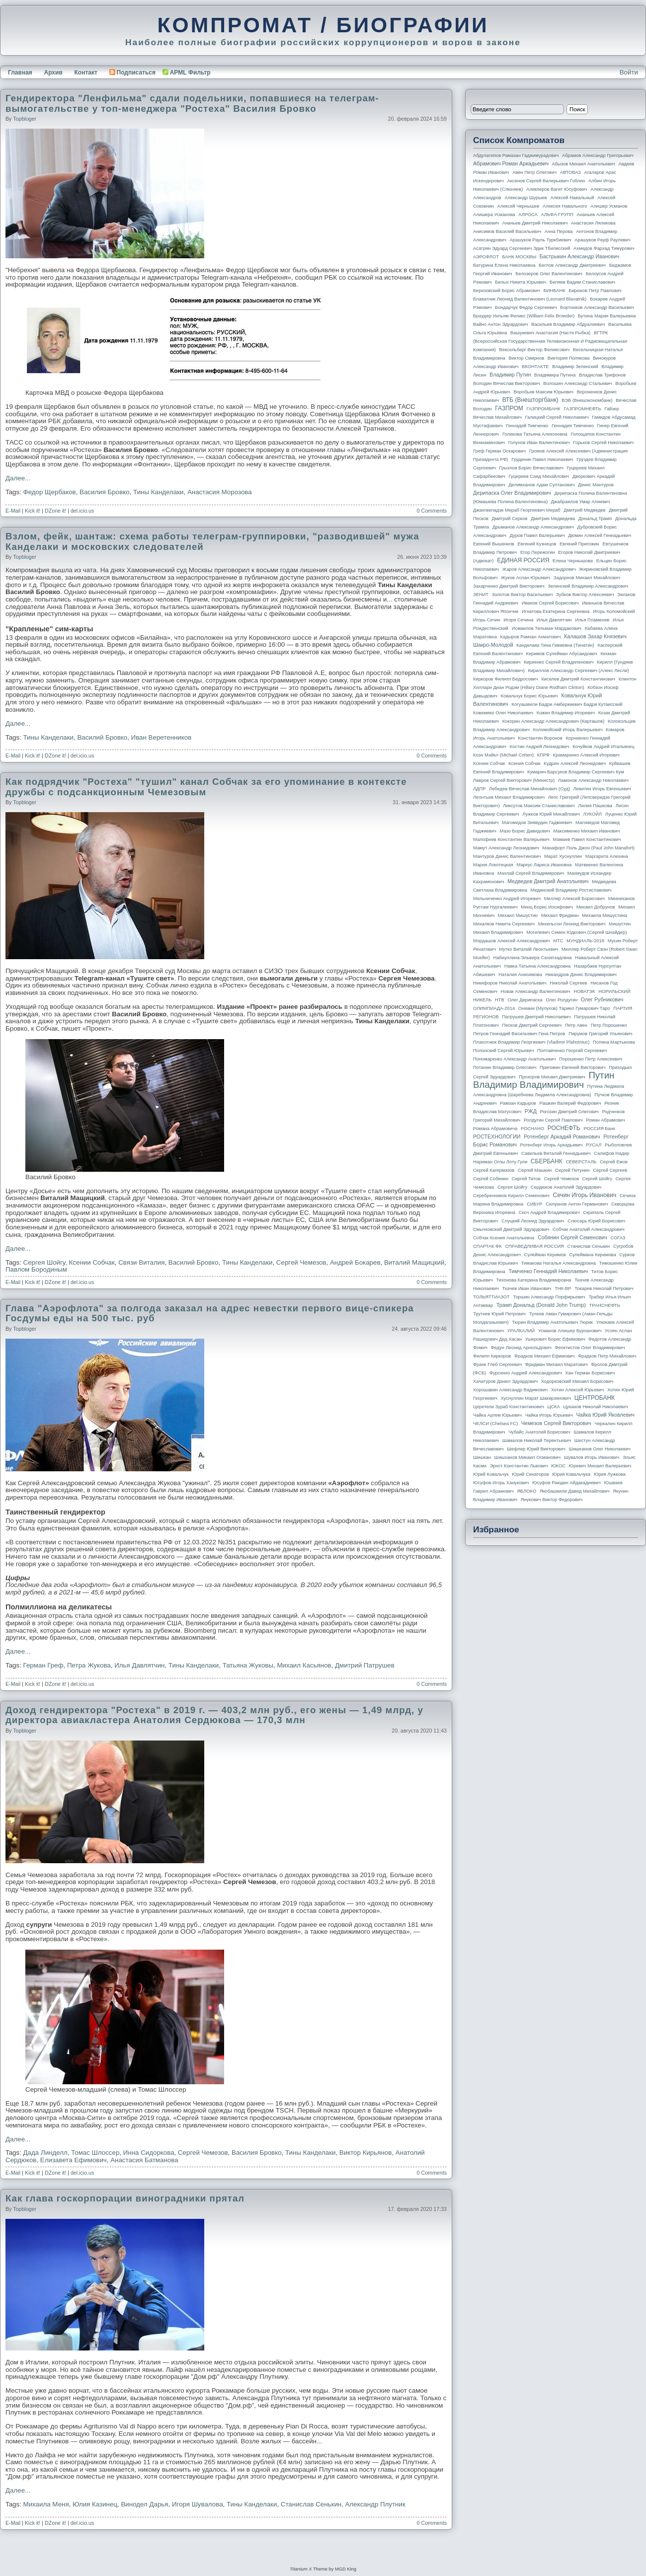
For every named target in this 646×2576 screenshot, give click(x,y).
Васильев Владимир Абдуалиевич (568, 324)
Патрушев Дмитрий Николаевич (536, 1016)
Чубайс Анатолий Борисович (539, 1432)
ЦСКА (553, 1406)
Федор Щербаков (49, 492)
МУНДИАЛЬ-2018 (585, 940)
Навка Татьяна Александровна (537, 966)
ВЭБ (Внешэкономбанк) (587, 400)
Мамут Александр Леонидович (506, 847)
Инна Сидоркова (148, 2152)
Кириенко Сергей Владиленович (558, 662)
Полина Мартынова (614, 1042)
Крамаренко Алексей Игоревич (586, 755)
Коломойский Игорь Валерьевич (568, 729)
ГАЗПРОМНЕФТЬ (582, 408)
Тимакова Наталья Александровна (558, 1263)
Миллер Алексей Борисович (574, 898)
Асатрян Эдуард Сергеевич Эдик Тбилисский (521, 248)
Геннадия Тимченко (573, 425)
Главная (20, 72)
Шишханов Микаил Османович (527, 1457)
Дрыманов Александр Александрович (533, 527)
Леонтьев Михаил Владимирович (509, 797)
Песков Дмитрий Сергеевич (532, 1025)
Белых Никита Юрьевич (520, 282)
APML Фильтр (190, 72)
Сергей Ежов (614, 1161)
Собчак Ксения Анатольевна (503, 1237)
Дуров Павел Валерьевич (537, 535)
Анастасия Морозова (219, 492)
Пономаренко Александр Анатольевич (514, 1059)
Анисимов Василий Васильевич (507, 231)
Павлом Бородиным (36, 1269)
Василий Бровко (102, 737)
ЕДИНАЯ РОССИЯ (523, 560)
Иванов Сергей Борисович (550, 603)
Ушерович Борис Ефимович (555, 1339)
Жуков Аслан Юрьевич (525, 577)
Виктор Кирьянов (365, 2152)
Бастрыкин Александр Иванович (580, 256)
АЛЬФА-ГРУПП (557, 214)
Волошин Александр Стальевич (577, 383)
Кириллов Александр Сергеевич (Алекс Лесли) (578, 670)
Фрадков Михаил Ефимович (544, 1356)
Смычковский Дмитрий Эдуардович (511, 1229)
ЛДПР (479, 788)
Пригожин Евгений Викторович (573, 1067)
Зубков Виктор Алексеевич (585, 594)
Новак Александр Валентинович (535, 991)
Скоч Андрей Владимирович (549, 1212)
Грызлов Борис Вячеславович (531, 467)
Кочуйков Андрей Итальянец (603, 746)
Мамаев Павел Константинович (587, 839)
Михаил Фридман (560, 915)
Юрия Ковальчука (571, 1474)
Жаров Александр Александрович (539, 569)
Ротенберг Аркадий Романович (562, 1136)
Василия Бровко (105, 492)
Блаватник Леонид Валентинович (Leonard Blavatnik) (529, 299)
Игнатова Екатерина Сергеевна (555, 611)
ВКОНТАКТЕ (535, 366)
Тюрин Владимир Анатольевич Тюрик (552, 1322)
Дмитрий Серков (510, 518)
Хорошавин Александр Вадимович (510, 1389)
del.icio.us (82, 511)
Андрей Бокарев (355, 1262)
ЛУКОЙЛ (592, 814)
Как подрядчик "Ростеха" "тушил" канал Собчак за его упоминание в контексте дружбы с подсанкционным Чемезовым (206, 786)
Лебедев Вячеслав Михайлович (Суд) (529, 788)
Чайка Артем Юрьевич (497, 1415)
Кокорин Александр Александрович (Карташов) (553, 721)
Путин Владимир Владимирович (543, 1080)
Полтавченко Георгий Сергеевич (572, 1050)
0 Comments (432, 511)
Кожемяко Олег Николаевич (503, 712)
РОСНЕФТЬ (564, 1128)
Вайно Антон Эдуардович (500, 324)
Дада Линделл (45, 2152)
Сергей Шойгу (597, 1178)
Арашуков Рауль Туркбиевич (540, 239)
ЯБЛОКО (526, 1491)
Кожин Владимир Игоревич (566, 712)
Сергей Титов (526, 1178)
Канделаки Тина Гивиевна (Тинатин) (555, 645)
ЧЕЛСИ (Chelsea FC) (495, 1423)
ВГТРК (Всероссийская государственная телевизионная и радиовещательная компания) (550, 341)
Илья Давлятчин (139, 1665)
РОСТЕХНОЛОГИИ (496, 1136)
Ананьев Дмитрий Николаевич (535, 223)
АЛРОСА (528, 214)
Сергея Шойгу (44, 1262)
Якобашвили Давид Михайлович (575, 1491)
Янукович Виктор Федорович (551, 1499)
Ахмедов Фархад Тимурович (604, 248)
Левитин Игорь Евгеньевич (602, 788)
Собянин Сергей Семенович (572, 1237)
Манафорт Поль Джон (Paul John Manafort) (589, 847)
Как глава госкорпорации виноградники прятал (124, 2198)
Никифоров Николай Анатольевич (510, 983)
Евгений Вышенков (493, 543)
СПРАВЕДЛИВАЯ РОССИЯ (534, 1246)
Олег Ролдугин (561, 999)
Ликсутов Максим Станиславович (539, 805)
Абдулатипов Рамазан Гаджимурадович (516, 155)
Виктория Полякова (569, 358)
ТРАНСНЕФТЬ (604, 1305)
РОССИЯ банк (599, 1128)
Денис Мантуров (596, 484)
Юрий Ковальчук (491, 1474)
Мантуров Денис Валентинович (507, 856)
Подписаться (132, 72)
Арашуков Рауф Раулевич (602, 239)
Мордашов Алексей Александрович (511, 940)
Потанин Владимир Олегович (504, 1067)
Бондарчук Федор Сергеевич (526, 307)
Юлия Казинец (95, 2504)
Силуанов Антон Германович (577, 1204)
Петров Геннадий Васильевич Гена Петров (519, 1033)
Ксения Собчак (524, 763)
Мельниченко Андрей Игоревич (507, 898)
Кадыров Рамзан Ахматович (530, 636)
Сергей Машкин (535, 1170)
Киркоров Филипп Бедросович (505, 679)
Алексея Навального (565, 206)
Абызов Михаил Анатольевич (583, 163)
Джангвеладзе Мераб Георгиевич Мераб (517, 510)
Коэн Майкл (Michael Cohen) (503, 755)
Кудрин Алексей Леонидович (575, 763)
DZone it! (55, 511)
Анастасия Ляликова (593, 223)
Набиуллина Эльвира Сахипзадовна (532, 957)
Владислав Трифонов (602, 375)
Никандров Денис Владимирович (581, 974)
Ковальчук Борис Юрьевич (529, 695)
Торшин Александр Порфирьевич (549, 1296)
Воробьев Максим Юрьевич (543, 391)
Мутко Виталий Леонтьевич (528, 949)
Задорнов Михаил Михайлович (587, 577)
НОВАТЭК (584, 991)
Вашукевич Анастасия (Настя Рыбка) (550, 332)
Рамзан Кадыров (518, 1103)
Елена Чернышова (573, 560)
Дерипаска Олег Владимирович (512, 493)
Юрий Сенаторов (530, 1474)
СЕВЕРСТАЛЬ (580, 1161)
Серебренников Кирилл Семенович (511, 1195)
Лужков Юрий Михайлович (550, 814)
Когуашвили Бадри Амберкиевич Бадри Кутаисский (567, 704)
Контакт (85, 72)
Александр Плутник (375, 2504)
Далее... (17, 478)
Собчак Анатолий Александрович (589, 1229)
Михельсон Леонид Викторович (572, 923)
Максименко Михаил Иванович (586, 831)
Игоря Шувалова (197, 2504)
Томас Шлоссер (95, 2152)
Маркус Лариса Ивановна (544, 864)
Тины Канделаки (158, 492)
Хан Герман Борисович (590, 1372)
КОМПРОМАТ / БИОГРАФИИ (322, 25)
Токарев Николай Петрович (603, 1288)
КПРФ (543, 755)
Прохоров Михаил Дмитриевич (552, 1076)
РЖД (531, 1111)
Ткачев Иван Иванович (527, 1288)
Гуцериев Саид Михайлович (539, 476)
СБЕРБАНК (547, 1161)
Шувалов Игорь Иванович (591, 1457)
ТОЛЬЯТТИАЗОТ (491, 1296)
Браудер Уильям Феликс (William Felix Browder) (523, 315)
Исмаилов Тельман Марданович (546, 628)
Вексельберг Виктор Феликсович (534, 349)
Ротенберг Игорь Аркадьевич (551, 1144)
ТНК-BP (563, 1288)
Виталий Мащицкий (414, 1262)
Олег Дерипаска (524, 999)
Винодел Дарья (144, 2504)
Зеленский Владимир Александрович (588, 586)
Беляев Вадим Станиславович (582, 282)
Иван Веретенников (161, 737)
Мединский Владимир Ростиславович (571, 890)
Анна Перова (559, 231)
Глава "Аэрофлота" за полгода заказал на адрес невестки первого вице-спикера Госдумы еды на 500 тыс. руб (209, 1313)
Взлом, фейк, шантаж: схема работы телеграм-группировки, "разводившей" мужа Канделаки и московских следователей (212, 541)
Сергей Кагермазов (493, 1170)
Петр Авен (576, 1025)
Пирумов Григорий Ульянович (600, 1033)
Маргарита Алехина (606, 856)
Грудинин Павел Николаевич (542, 459)
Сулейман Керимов (545, 1254)
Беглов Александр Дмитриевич (572, 265)
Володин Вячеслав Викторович (506, 383)
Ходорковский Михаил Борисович (577, 1381)
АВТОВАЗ (570, 172)
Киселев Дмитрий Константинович (578, 679)
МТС (558, 940)
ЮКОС (558, 1465)
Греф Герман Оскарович (499, 451)
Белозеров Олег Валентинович (548, 273)
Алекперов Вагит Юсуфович (556, 189)
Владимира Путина (554, 375)
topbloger (24, 119)
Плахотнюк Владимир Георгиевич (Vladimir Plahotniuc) (531, 1042)
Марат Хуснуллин (563, 856)
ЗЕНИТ (480, 594)
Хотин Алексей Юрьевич (577, 1389)
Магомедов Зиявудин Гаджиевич (537, 822)
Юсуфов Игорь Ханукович (501, 1482)
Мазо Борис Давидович (525, 831)
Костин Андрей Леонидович (539, 746)
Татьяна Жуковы (248, 1665)
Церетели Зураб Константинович (508, 1406)
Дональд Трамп (595, 518)
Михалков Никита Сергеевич (504, 923)
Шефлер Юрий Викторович (536, 1448)
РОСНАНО (532, 1128)
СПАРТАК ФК (487, 1246)
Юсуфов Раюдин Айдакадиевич (566, 1482)
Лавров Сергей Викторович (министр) (514, 780)
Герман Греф (43, 1665)
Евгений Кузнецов (537, 543)
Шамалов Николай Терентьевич (536, 1440)
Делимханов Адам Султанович (541, 484)
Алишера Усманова (494, 214)
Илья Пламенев (592, 619)
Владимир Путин (510, 375)
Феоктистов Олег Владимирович (590, 1347)
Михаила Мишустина (604, 915)
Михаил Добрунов (595, 907)
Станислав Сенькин (311, 2504)
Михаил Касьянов (304, 1665)
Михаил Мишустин (518, 915)
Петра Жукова (89, 1665)
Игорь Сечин (486, 619)
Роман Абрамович (605, 1120)
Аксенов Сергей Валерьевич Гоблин (546, 180)
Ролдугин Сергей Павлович (553, 1120)
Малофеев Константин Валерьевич (511, 839)
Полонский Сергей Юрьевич (503, 1050)
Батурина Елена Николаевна (504, 265)
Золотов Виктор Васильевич (522, 594)
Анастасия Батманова (144, 2160)
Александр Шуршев (526, 197)
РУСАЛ (593, 1144)
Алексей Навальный (572, 197)
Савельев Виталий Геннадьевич (556, 1153)
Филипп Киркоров (492, 1356)
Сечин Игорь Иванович (584, 1195)
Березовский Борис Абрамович (506, 290)
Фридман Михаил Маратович (556, 1364)
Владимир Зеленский (575, 366)
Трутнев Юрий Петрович (499, 1313)
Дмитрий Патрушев (365, 1665)
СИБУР (535, 1204)
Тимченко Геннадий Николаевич (548, 1271)
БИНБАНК (554, 290)
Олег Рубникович (602, 999)
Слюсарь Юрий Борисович (596, 1220)
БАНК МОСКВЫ (519, 256)
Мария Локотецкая (493, 864)
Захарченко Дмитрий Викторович (509, 586)
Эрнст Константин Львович (519, 1465)
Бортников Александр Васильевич (597, 307)
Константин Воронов (540, 738)
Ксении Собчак (92, 1262)
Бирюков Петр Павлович (594, 290)
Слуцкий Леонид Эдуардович (532, 1220)
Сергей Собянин (490, 1178)
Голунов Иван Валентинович (539, 442)
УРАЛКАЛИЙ (521, 1330)
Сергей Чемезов (301, 1262)
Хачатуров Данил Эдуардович (505, 1381)
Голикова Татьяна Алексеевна (534, 434)
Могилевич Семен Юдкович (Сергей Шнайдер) (576, 932)
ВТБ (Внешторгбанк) (530, 399)
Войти (629, 72)
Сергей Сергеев (610, 1170)
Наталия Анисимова (520, 974)
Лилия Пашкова (595, 805)
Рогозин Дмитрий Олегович (569, 1111)
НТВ (499, 999)
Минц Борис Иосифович (547, 907)
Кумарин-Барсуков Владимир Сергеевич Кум (575, 771)
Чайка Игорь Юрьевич (549, 1415)
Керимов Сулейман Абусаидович (561, 653)
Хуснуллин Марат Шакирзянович (536, 1398)
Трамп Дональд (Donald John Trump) (541, 1305)
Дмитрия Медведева (553, 518)
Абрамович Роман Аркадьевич (511, 163)
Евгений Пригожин (579, 543)
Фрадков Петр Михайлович (607, 1356)
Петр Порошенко (609, 1025)
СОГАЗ (618, 1237)
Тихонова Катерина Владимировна (533, 1280)
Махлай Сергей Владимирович (530, 873)
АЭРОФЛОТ (486, 256)
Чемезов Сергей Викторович (556, 1423)
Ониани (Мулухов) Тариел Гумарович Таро (564, 1008)
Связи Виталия (141, 1262)
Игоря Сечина (518, 619)
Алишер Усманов (608, 206)
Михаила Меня (46, 2504)
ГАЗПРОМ (509, 408)
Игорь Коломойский (614, 611)
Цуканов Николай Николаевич (595, 1406)
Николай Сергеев (568, 983)
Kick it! (32, 511)
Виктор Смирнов (527, 358)
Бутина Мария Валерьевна (607, 315)
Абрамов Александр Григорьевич (598, 155)
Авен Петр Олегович (534, 172)
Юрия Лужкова (610, 1474)
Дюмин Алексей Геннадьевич (599, 535)
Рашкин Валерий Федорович (570, 1103)
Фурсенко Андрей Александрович (525, 1372)
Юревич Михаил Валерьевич (600, 1465)
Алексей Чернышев (518, 206)
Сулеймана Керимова (592, 1254)
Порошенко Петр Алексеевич (590, 1059)
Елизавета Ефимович (73, 2160)
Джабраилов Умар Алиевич (580, 501)
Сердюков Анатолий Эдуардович (566, 1187)
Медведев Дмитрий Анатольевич (547, 881)
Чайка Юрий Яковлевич (605, 1415)
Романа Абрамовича (495, 1128)
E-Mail (12, 511)
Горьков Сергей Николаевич (603, 442)
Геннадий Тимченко (527, 425)
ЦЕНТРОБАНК (594, 1397)
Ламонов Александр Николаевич (593, 780)
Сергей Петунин (572, 1170)
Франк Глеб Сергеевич (497, 1364)
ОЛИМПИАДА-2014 (494, 1008)
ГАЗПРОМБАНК (543, 408)
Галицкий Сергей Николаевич (556, 417)
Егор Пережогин (537, 552)
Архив (53, 72)
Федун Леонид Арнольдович (520, 1347)
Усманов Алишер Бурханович (569, 1330)
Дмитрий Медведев (584, 510)
